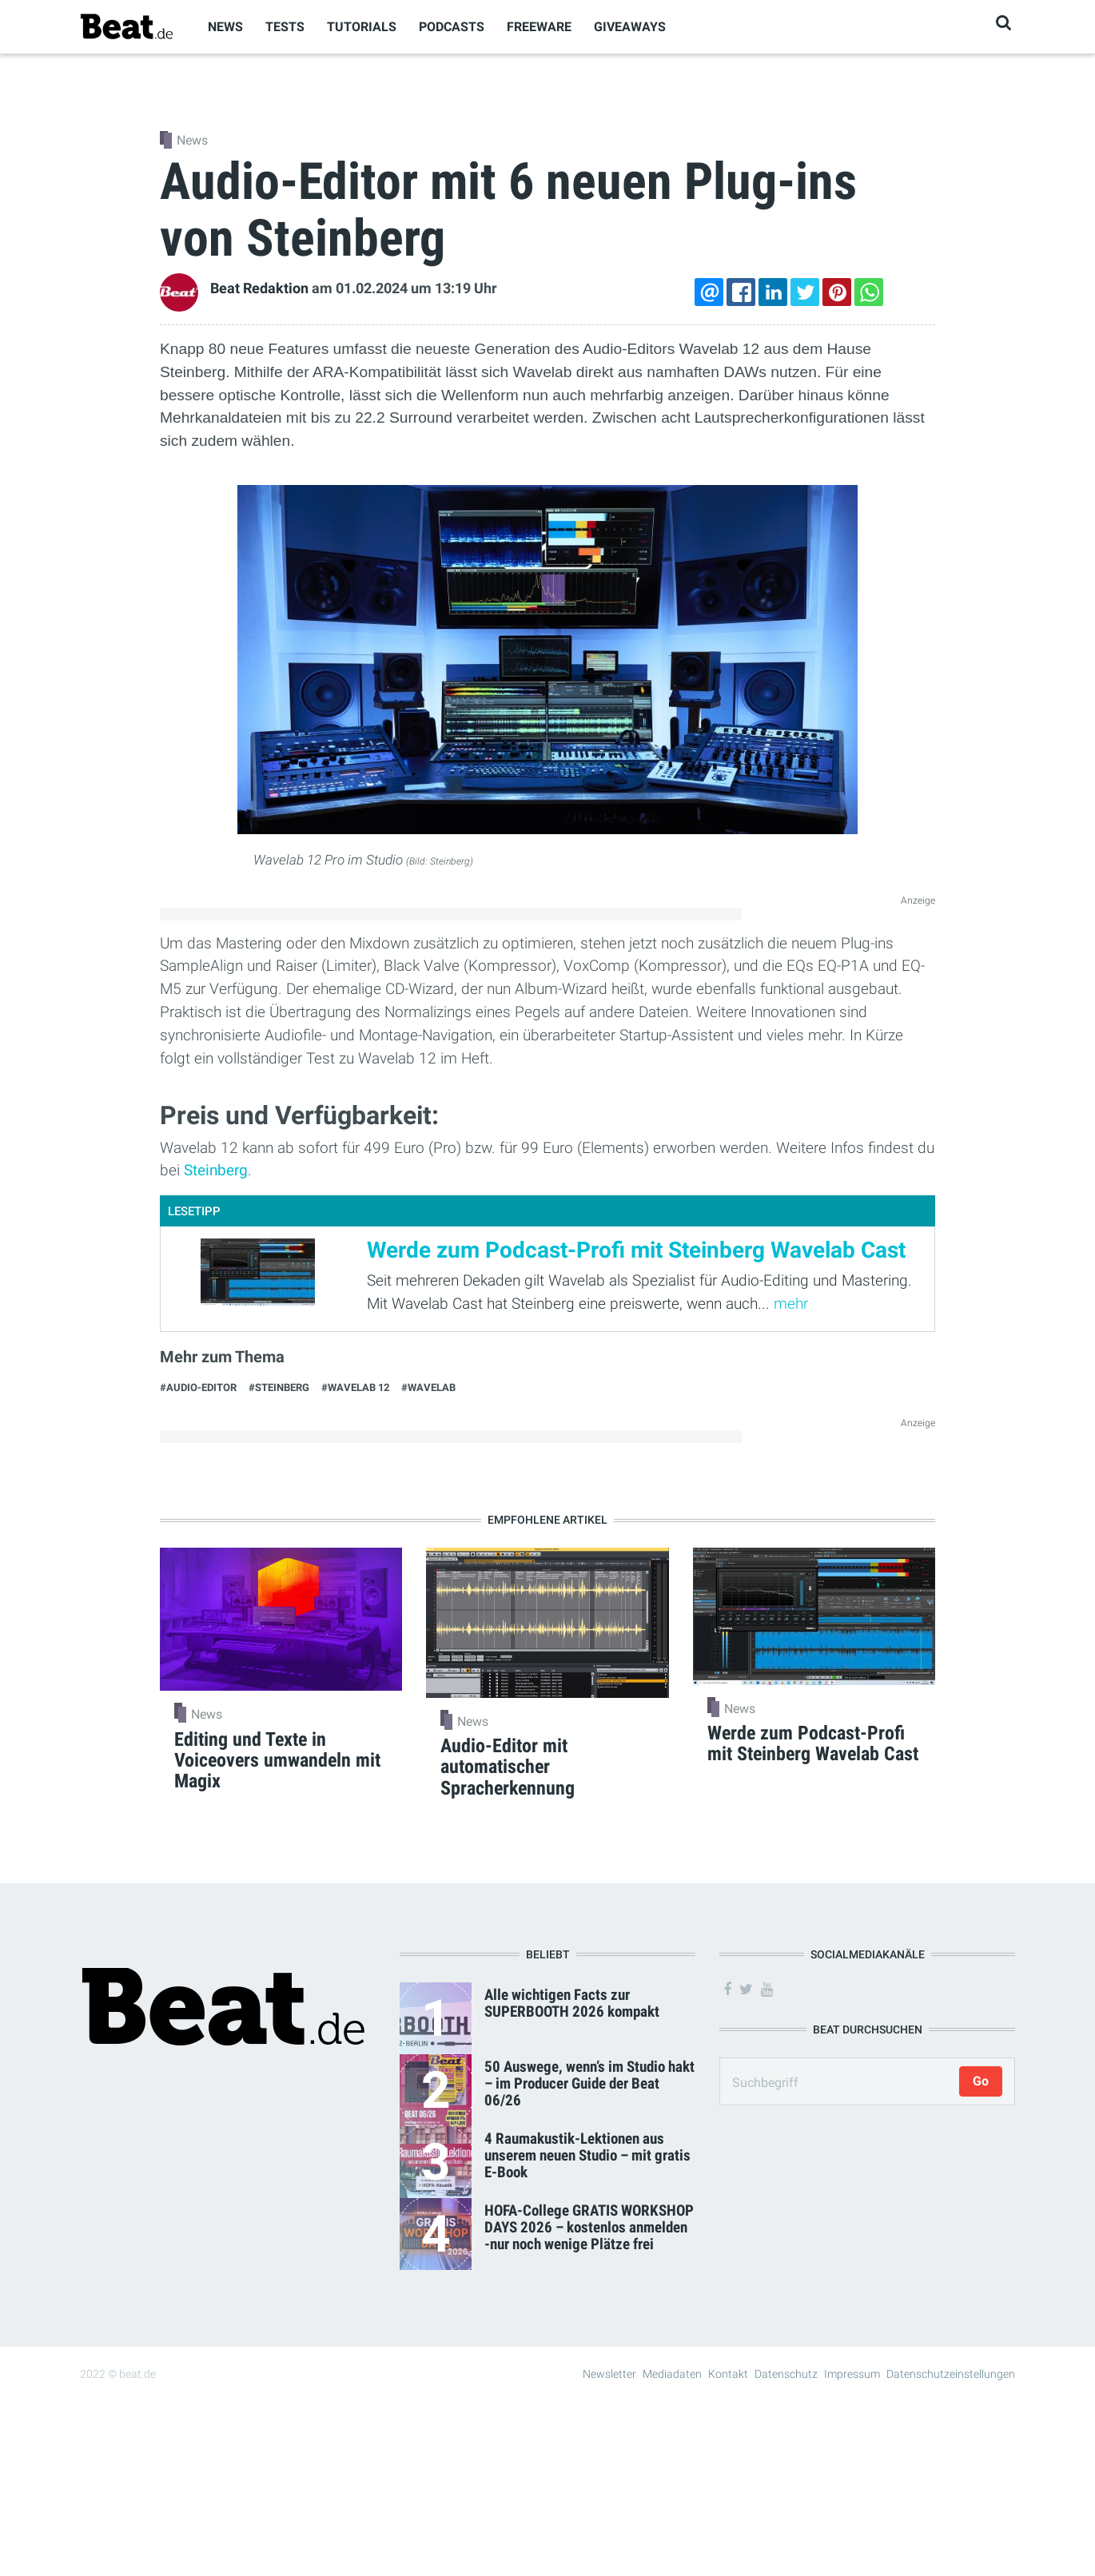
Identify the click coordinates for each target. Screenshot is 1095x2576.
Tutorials (361, 26)
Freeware (539, 26)
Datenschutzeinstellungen (950, 2373)
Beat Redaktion (259, 288)
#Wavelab (428, 1387)
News (225, 26)
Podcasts (451, 26)
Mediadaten (672, 2373)
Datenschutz (786, 2373)
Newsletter (609, 2373)
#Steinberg (279, 1387)
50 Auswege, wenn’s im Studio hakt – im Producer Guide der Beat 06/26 (589, 2083)
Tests (285, 26)
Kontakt (728, 2373)
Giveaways (630, 26)
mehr (791, 1303)
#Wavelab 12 (355, 1387)
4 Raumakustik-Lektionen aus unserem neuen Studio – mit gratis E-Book (587, 2155)
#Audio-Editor (198, 1387)
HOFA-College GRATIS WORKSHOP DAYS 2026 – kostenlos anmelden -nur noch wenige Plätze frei (589, 2227)
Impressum (852, 2373)
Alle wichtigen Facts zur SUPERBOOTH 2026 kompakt (571, 2003)
